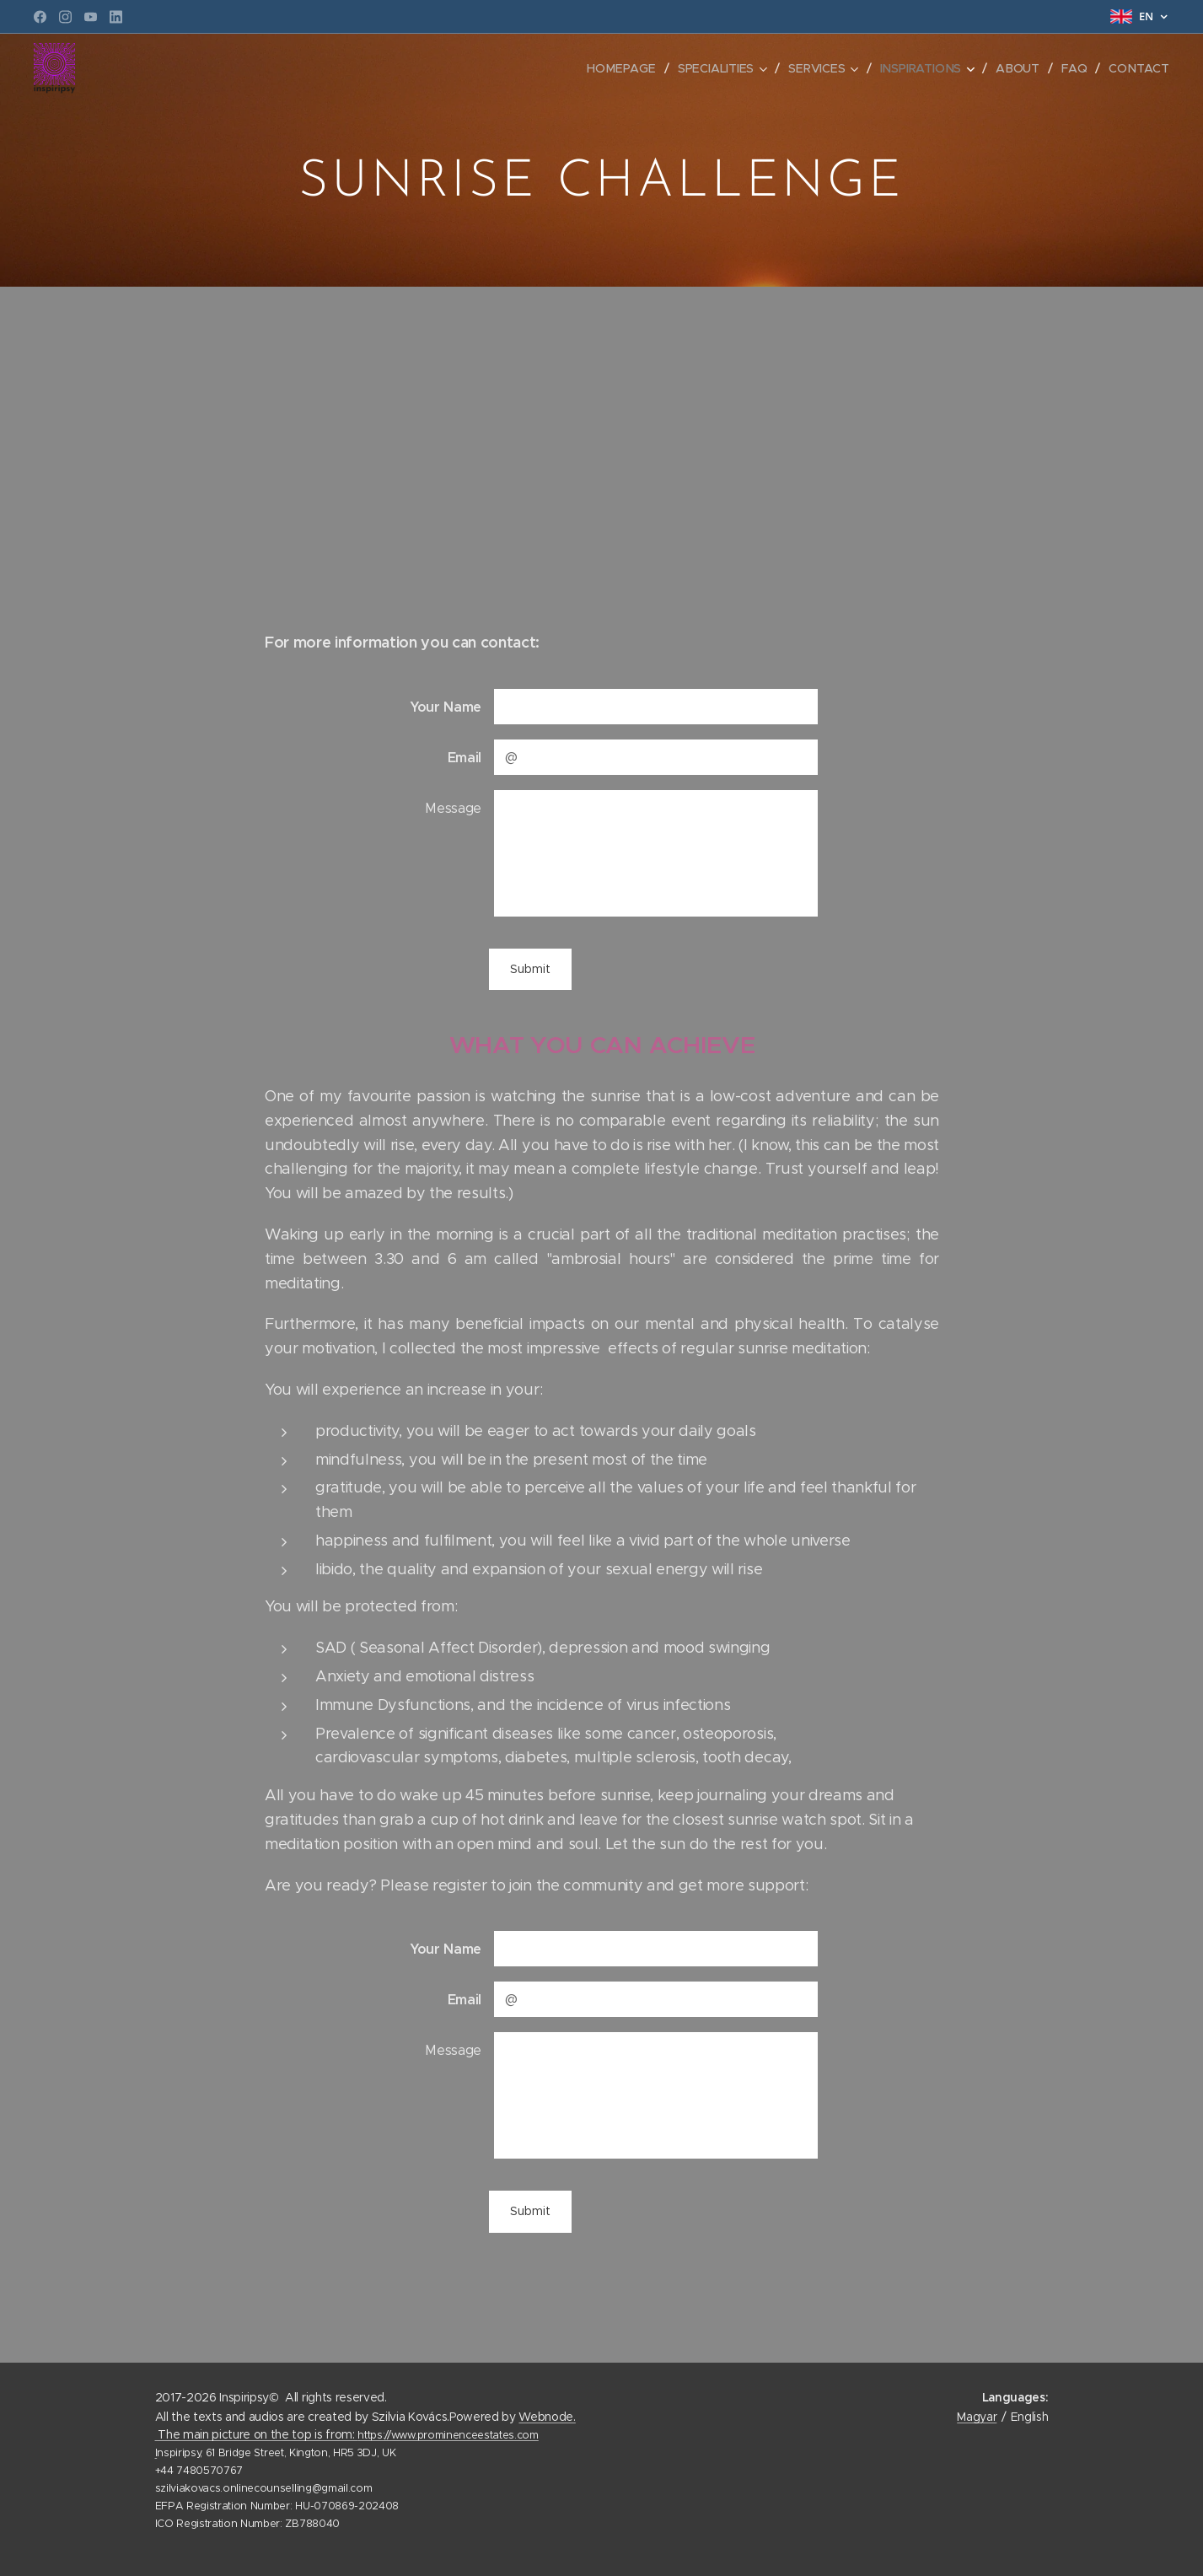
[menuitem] (625, 68)
